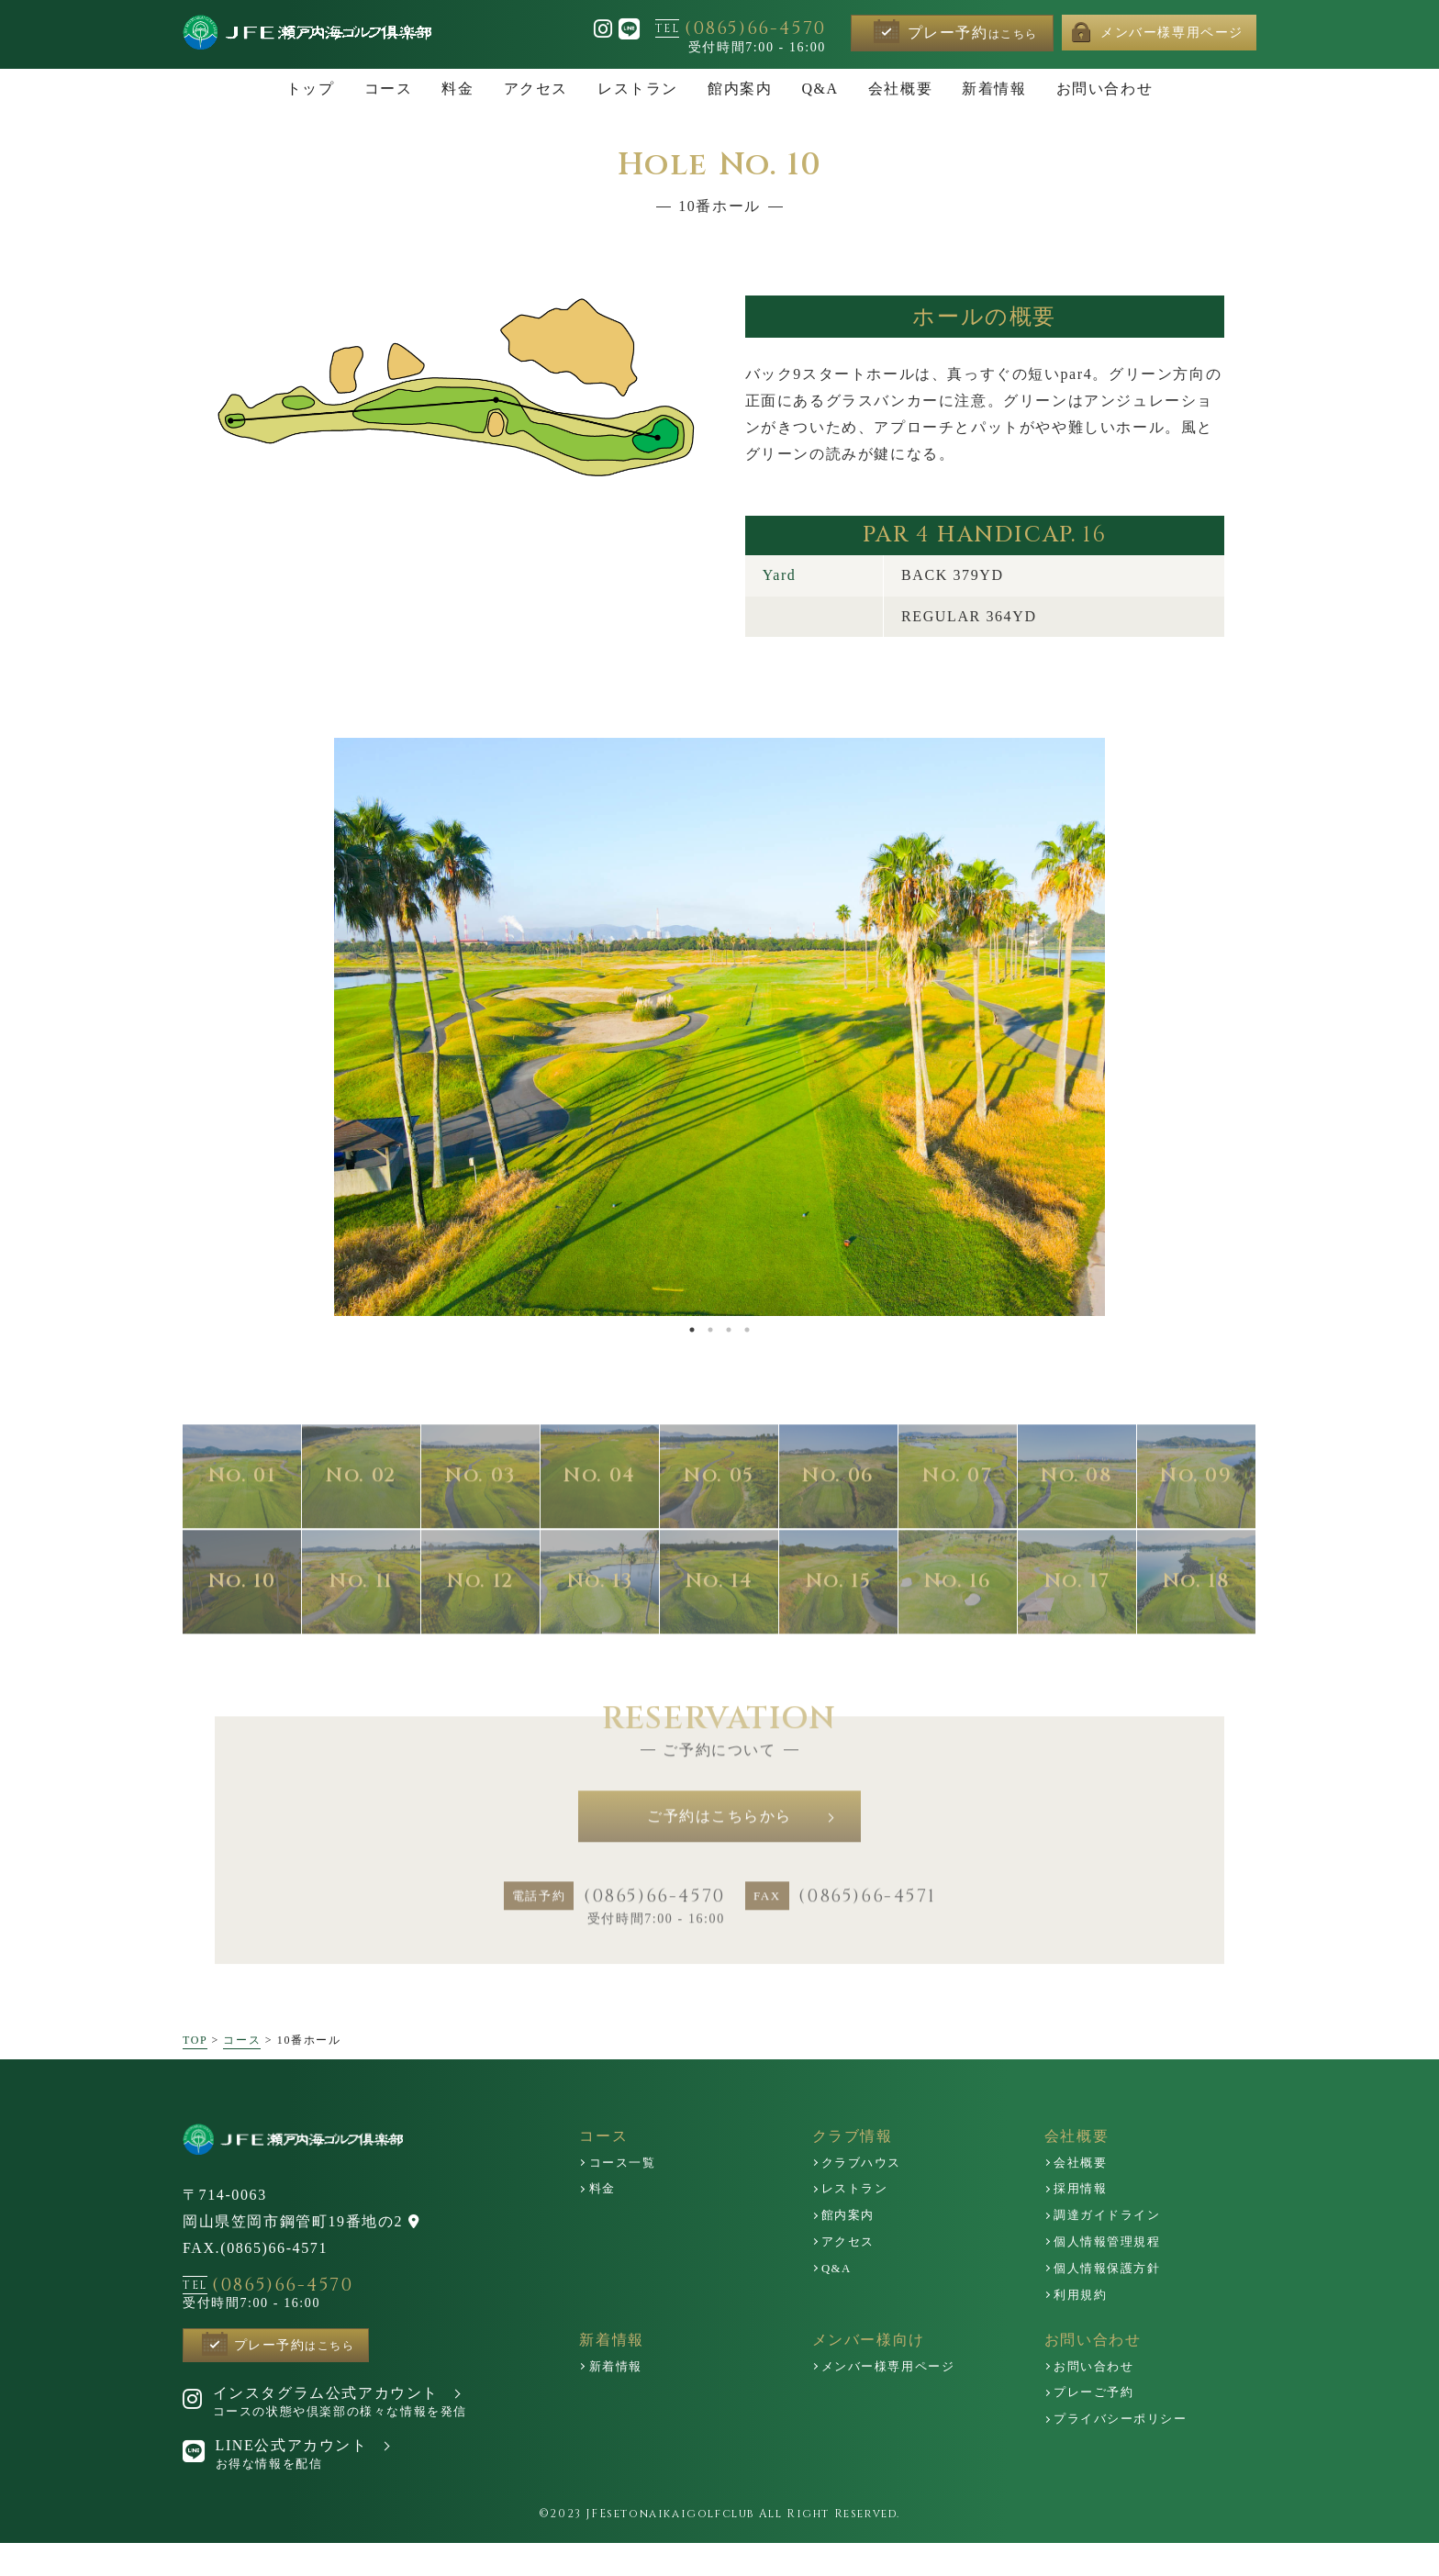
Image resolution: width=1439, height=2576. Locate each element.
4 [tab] (747, 1330)
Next (1061, 1027)
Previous (372, 1027)
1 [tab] (692, 1330)
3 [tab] (729, 1330)
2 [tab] (710, 1330)
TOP (195, 2069)
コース (242, 2069)
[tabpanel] (719, 1027)
